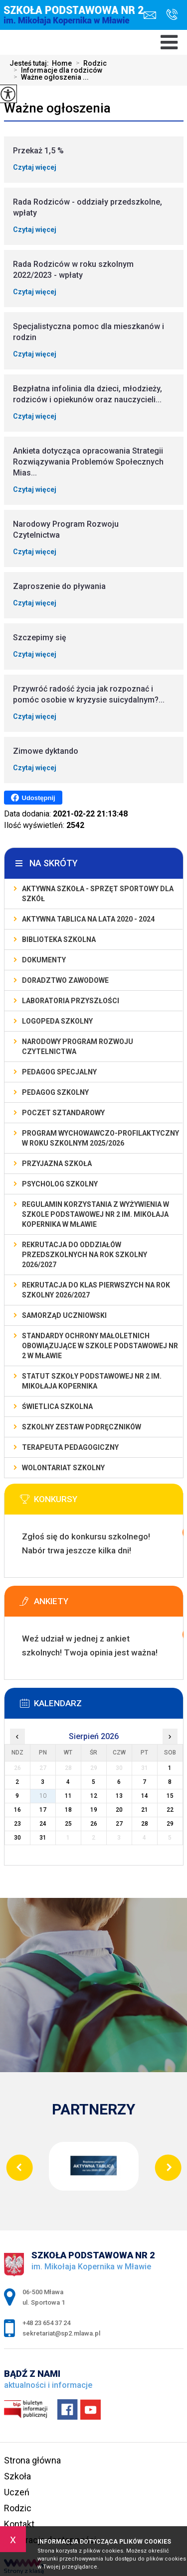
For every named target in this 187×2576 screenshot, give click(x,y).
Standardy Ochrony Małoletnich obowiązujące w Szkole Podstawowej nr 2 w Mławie (100, 1346)
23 (17, 1823)
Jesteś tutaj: (30, 63)
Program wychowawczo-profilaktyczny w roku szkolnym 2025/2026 (100, 1138)
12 (93, 1795)
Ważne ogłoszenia (57, 108)
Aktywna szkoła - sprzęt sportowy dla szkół (98, 894)
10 (42, 1795)
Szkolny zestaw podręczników (81, 1427)
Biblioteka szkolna (59, 939)
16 (17, 1809)
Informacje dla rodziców (55, 70)
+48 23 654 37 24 (172, 14)
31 (42, 1837)
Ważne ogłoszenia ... (49, 77)
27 (119, 1823)
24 (42, 1823)
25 (68, 1823)
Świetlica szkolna (57, 1406)
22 (170, 1809)
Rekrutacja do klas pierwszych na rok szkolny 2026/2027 (96, 1290)
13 (119, 1795)
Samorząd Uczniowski (64, 1315)
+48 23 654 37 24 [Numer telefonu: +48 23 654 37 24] (46, 2323)
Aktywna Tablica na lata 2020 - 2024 (88, 919)
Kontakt (19, 2524)
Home (62, 63)
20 (119, 1809)
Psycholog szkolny (60, 1184)
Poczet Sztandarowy (63, 1113)
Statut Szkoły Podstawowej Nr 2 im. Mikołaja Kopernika (92, 1381)
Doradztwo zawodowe (65, 980)
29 (170, 1823)
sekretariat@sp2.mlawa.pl (150, 15)
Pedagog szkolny (55, 1092)
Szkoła (17, 2476)
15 (170, 1795)
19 (93, 1809)
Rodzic (89, 63)
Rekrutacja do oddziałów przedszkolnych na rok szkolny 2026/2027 (84, 1255)
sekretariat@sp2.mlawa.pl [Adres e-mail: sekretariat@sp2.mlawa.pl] (61, 2333)
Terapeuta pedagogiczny (70, 1447)
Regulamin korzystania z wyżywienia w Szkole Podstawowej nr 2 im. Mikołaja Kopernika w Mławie (95, 1214)
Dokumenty (44, 960)
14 (144, 1795)
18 (68, 1809)
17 (42, 1809)
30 (17, 1837)
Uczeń (16, 2492)
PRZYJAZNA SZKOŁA (57, 1164)
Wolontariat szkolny (63, 1468)
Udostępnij (33, 798)
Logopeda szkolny (57, 1021)
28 (144, 1823)
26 (93, 1823)
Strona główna (32, 2460)
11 (68, 1795)
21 (144, 1809)
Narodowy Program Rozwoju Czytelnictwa (77, 1046)
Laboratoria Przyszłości (70, 1001)
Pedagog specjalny (59, 1072)
